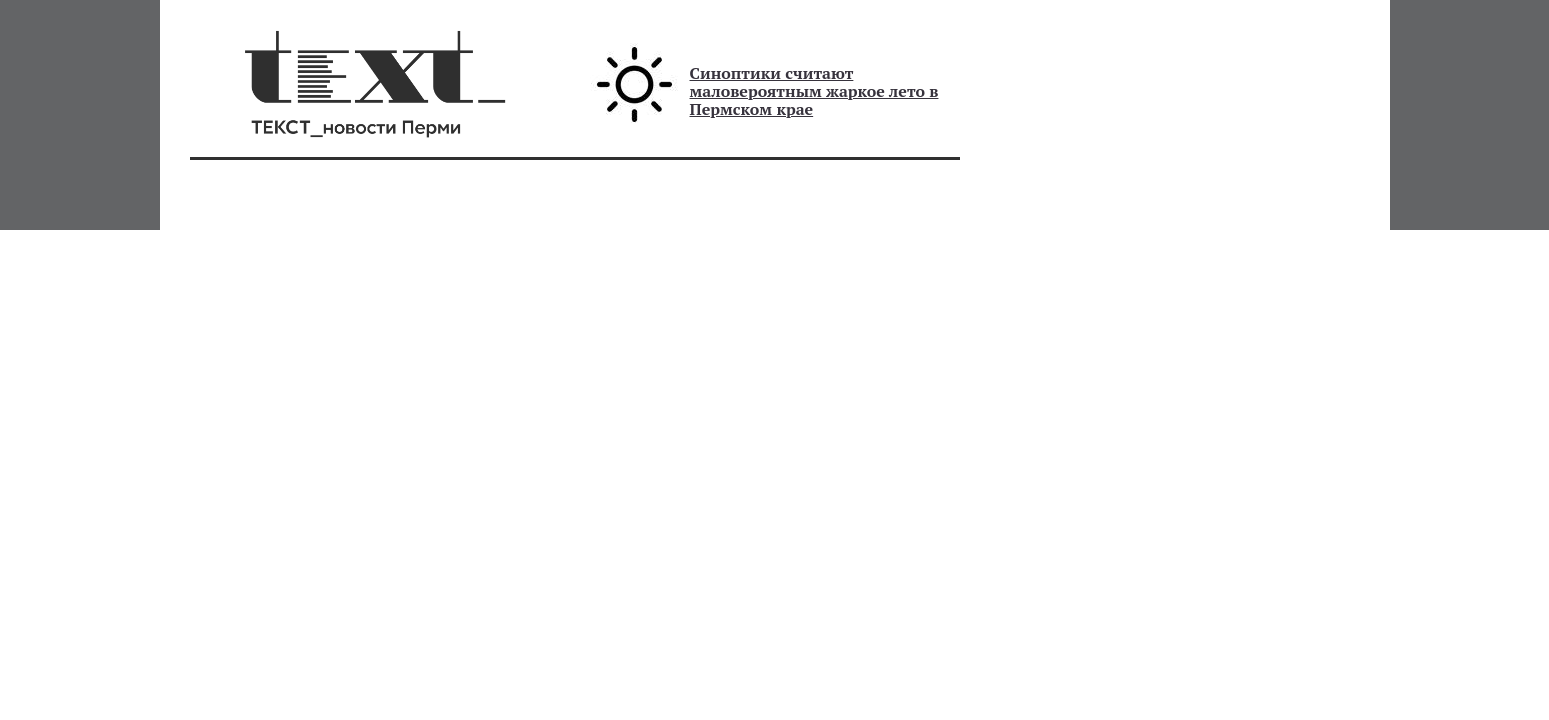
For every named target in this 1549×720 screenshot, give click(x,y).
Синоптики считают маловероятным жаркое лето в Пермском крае (814, 91)
